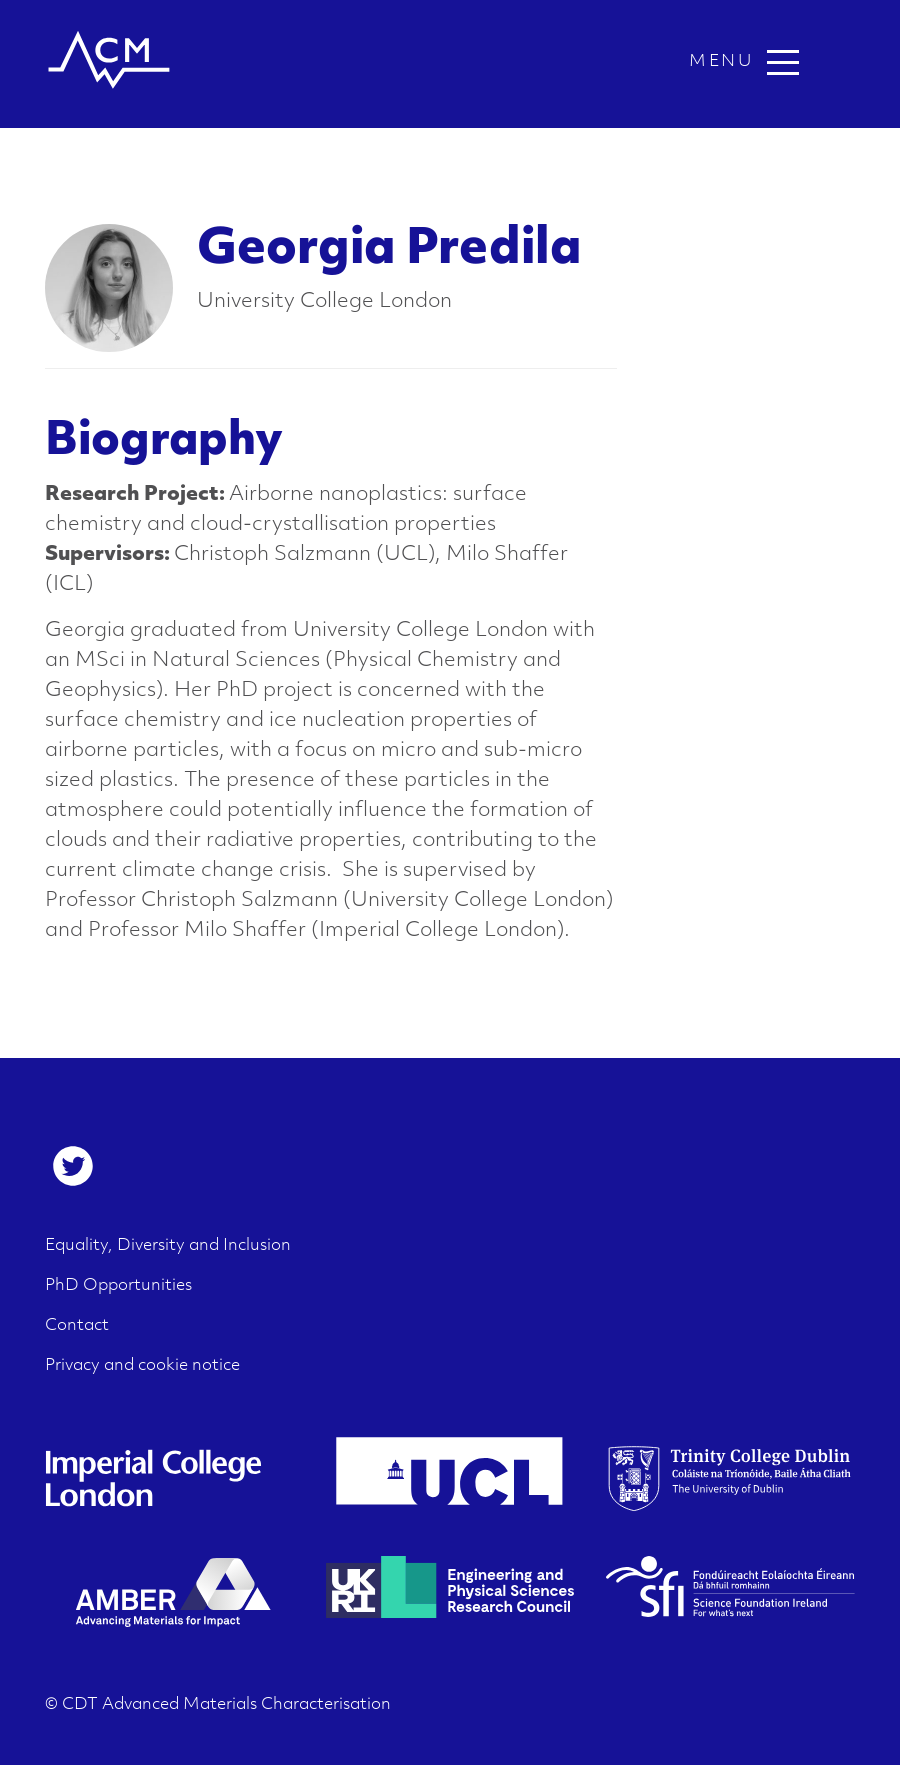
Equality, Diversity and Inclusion (168, 1246)
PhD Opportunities (118, 1286)
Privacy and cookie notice (142, 1366)
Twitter (73, 1166)
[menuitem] (73, 1166)
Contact (77, 1326)
